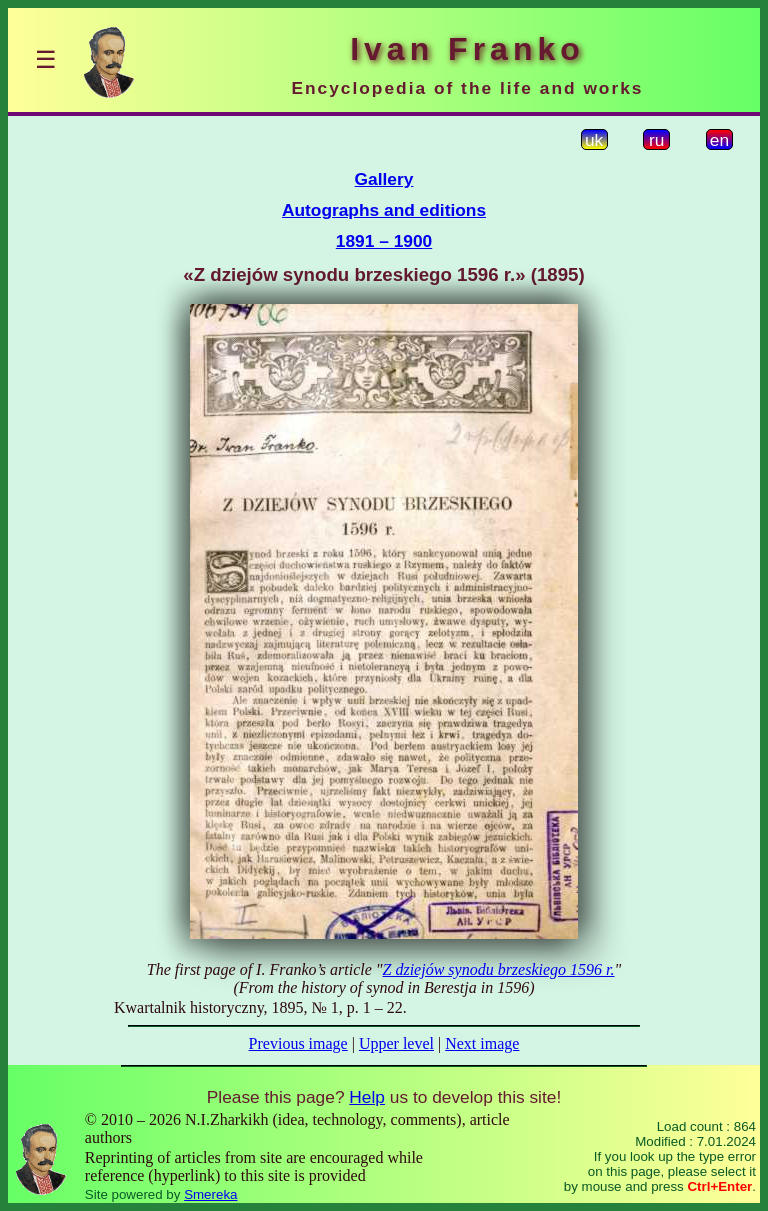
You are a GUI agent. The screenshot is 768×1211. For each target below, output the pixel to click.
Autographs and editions (384, 210)
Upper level (396, 1043)
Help (367, 1097)
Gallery (384, 179)
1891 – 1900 (384, 241)
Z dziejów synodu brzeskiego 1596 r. (499, 969)
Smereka (210, 1194)
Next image (482, 1043)
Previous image (298, 1043)
